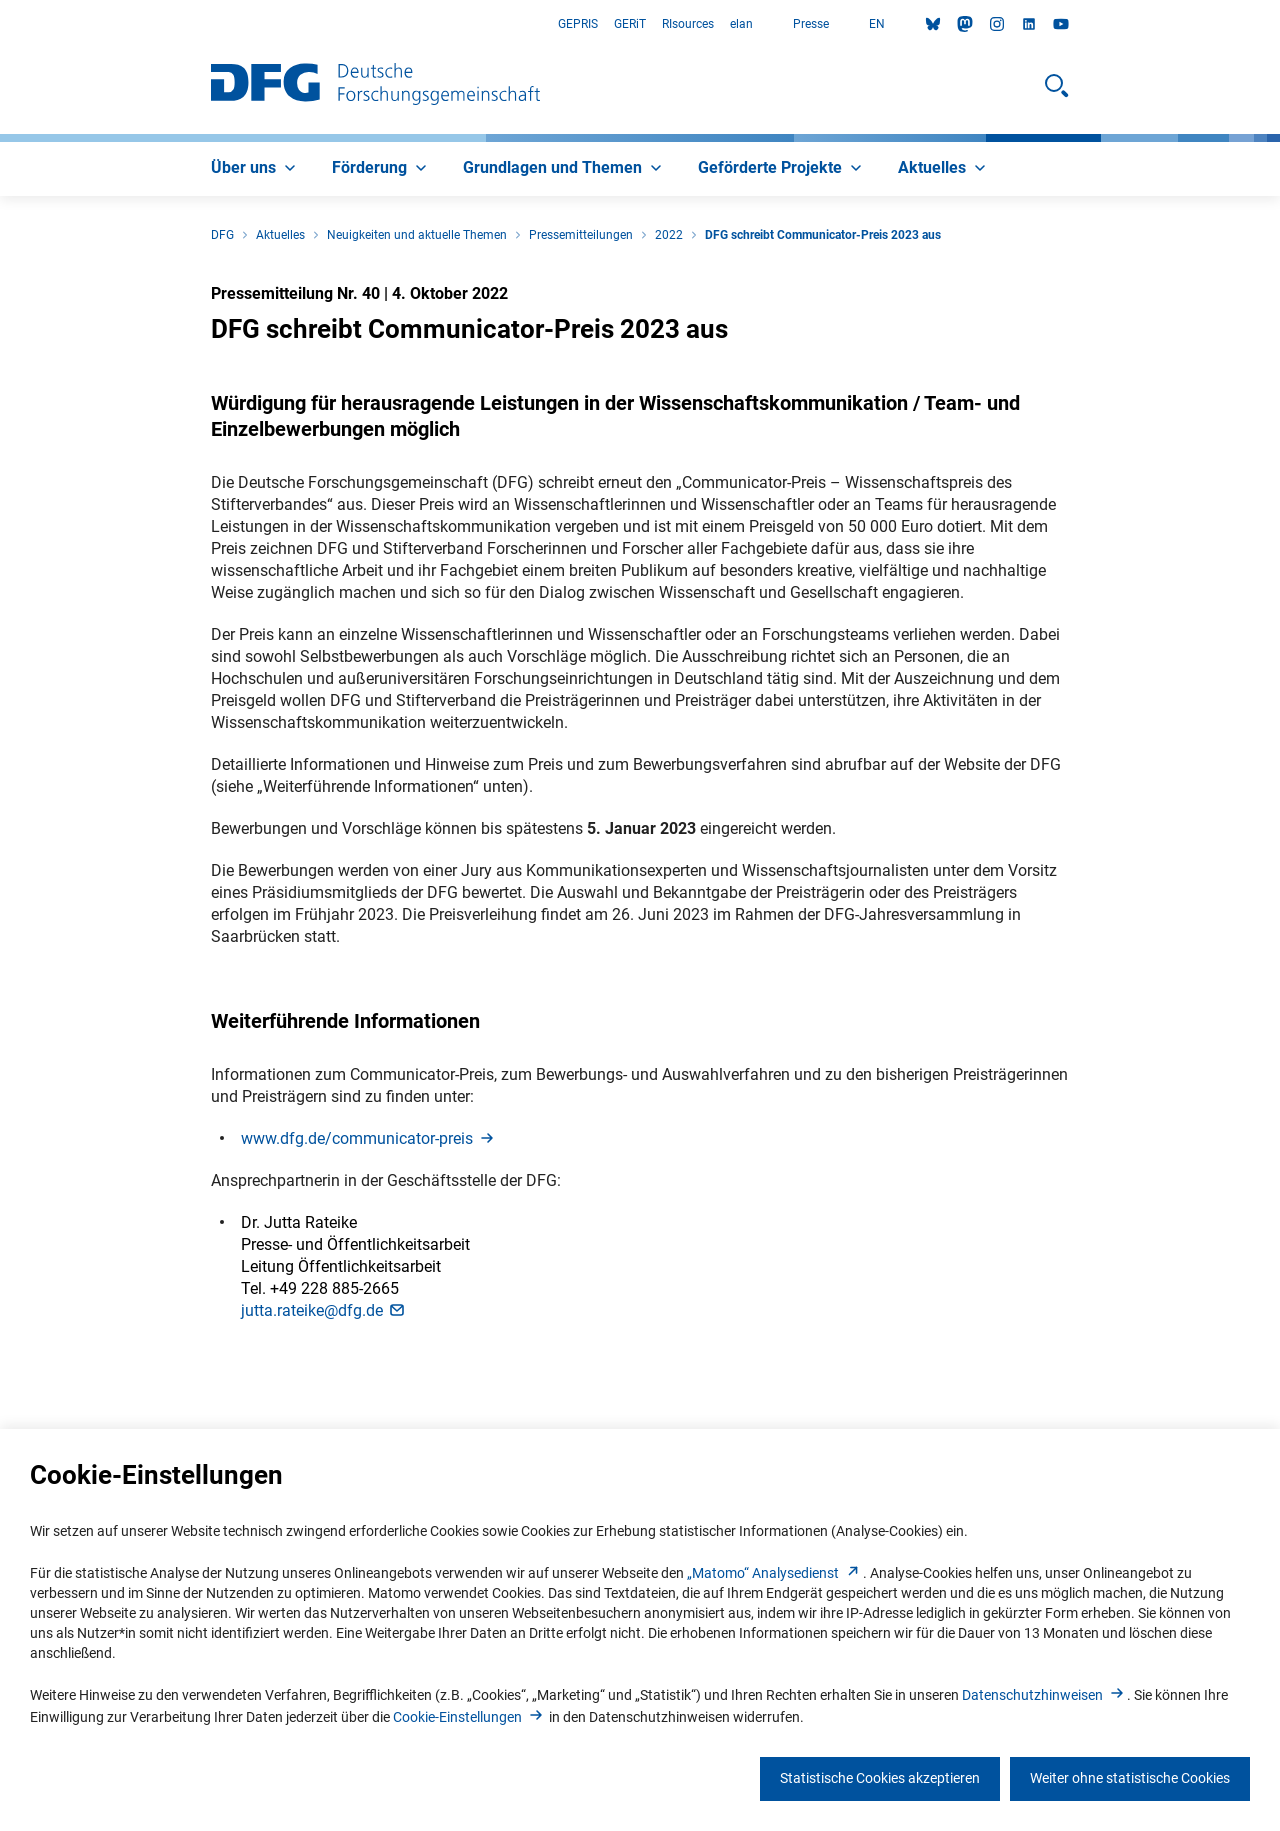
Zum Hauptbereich (0, 24)
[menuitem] (255, 169)
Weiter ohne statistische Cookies (1130, 1778)
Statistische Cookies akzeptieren (880, 1778)
